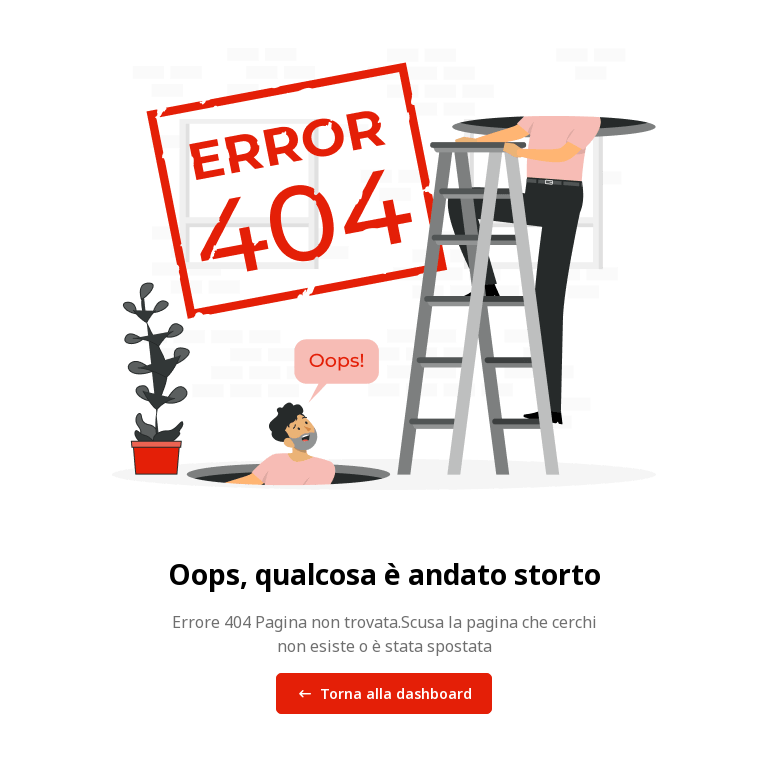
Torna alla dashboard (384, 694)
